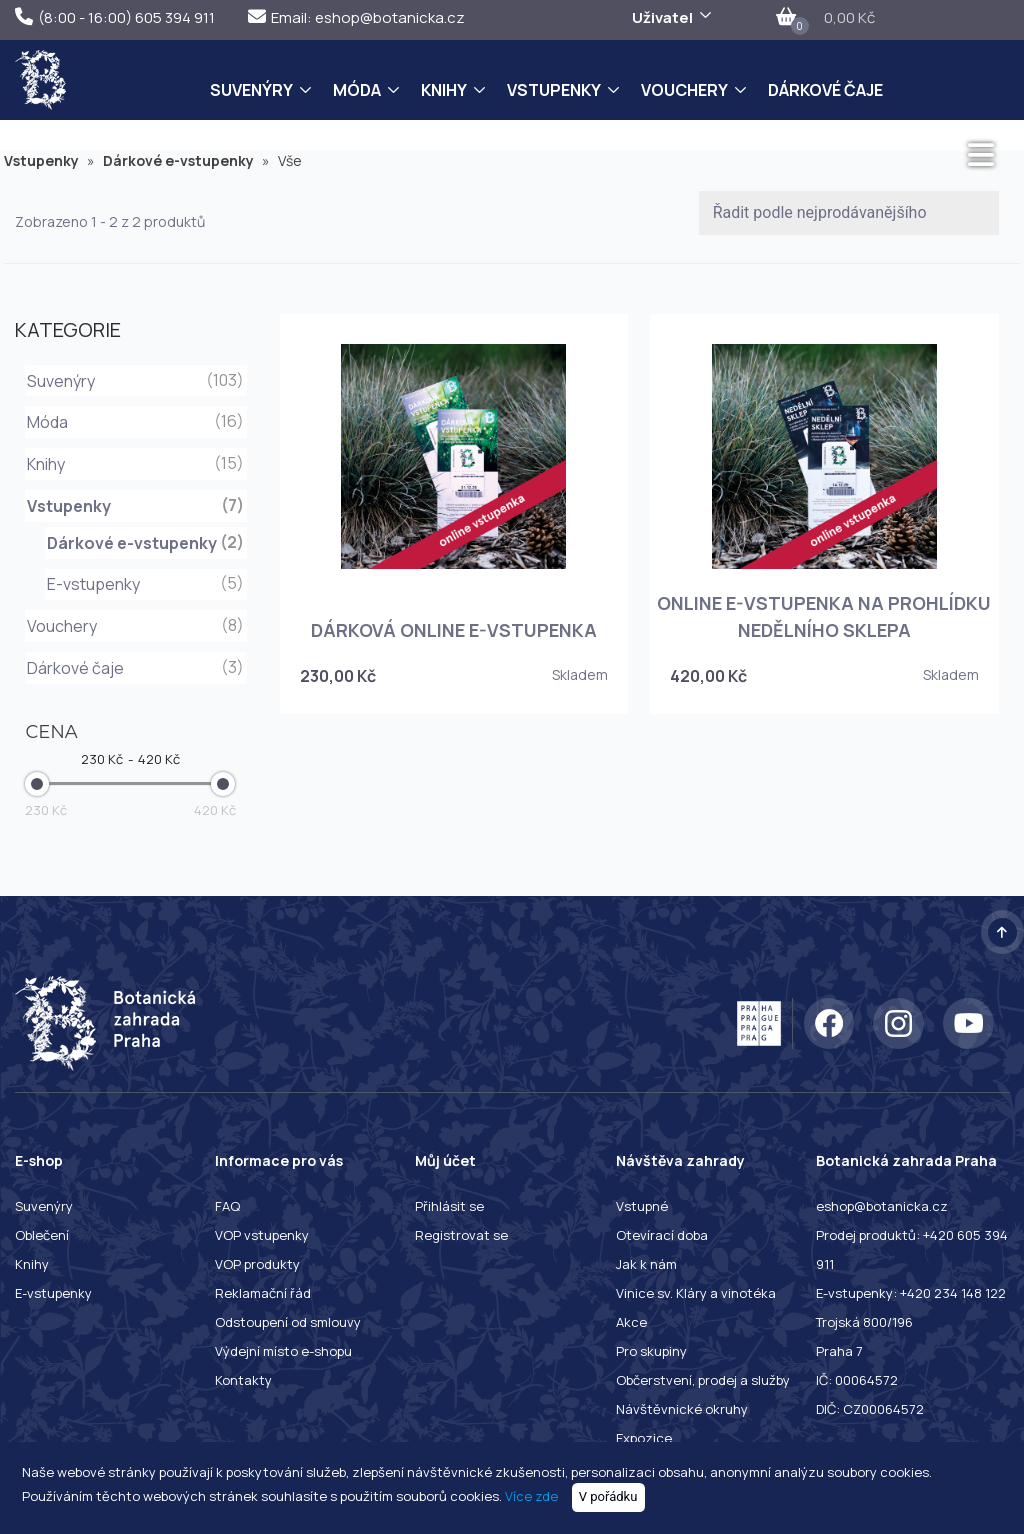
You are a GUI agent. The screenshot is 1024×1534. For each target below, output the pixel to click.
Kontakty (243, 1380)
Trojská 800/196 (864, 1322)
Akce (631, 1322)
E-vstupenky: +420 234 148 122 (911, 1293)
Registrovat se (461, 1235)
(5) (232, 583)
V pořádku (608, 1496)
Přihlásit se (449, 1206)
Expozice (644, 1438)
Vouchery (684, 90)
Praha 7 (839, 1351)
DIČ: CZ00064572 (870, 1409)
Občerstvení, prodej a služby (703, 1380)
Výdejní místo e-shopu (283, 1351)
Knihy (444, 90)
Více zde (531, 1496)
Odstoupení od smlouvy (288, 1322)
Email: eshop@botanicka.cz (356, 17)
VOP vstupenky (262, 1235)
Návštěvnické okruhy (682, 1409)
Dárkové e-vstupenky (186, 160)
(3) (232, 667)
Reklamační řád (263, 1293)
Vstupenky (554, 90)
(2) (232, 542)
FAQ (227, 1206)
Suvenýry (251, 90)
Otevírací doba (662, 1235)
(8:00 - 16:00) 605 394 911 (115, 17)
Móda (357, 90)
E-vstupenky (93, 584)
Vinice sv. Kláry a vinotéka (696, 1293)
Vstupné (642, 1206)
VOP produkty (257, 1264)
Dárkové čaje (825, 90)
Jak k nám (646, 1264)
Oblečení (42, 1235)
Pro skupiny (651, 1351)
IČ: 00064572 (857, 1380)
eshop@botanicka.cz (882, 1206)
